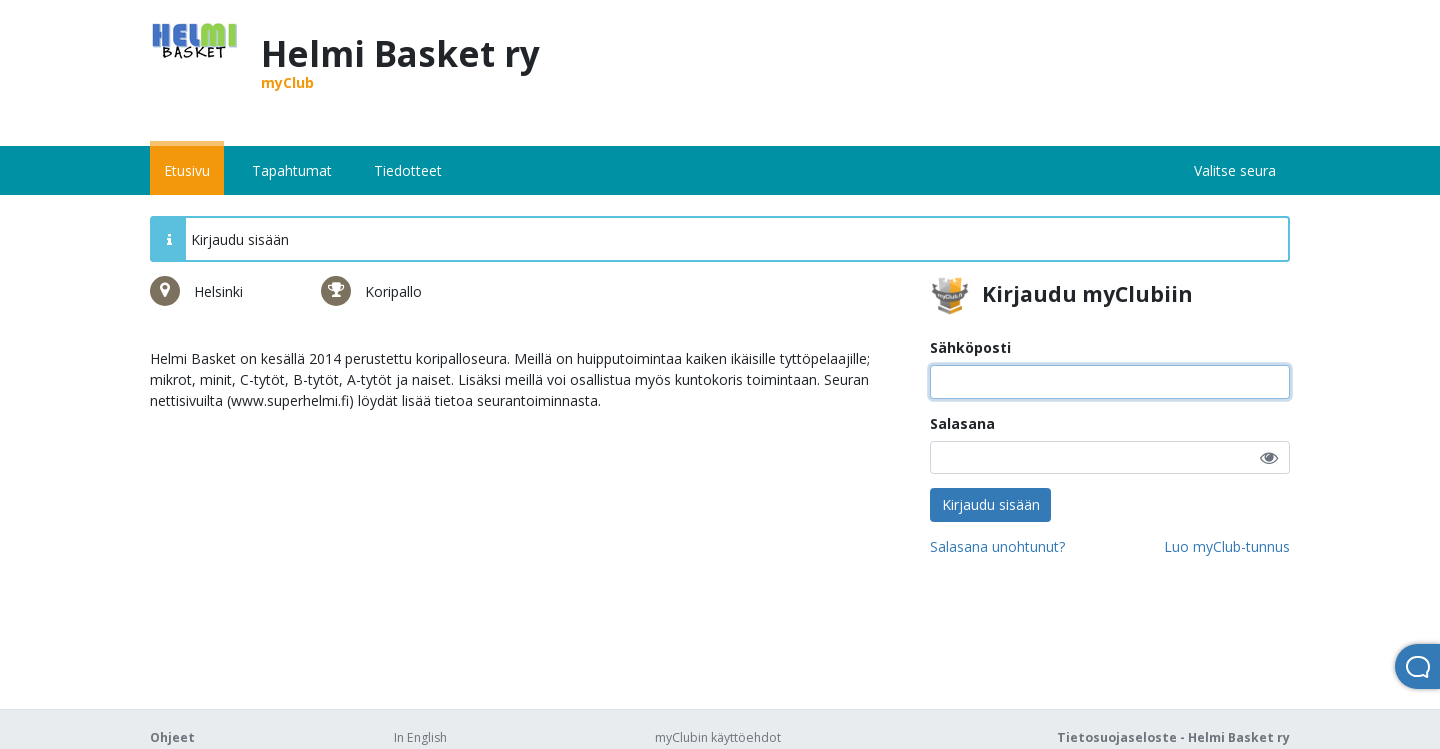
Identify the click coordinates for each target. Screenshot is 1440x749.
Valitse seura (1235, 170)
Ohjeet (172, 737)
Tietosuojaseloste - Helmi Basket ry (1173, 737)
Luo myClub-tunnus (1227, 546)
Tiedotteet (408, 170)
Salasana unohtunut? (997, 546)
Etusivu (187, 170)
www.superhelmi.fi (290, 400)
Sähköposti (970, 347)
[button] (1269, 457)
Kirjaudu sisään (991, 504)
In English (420, 737)
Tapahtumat (292, 170)
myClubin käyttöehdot (718, 737)
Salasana (962, 423)
